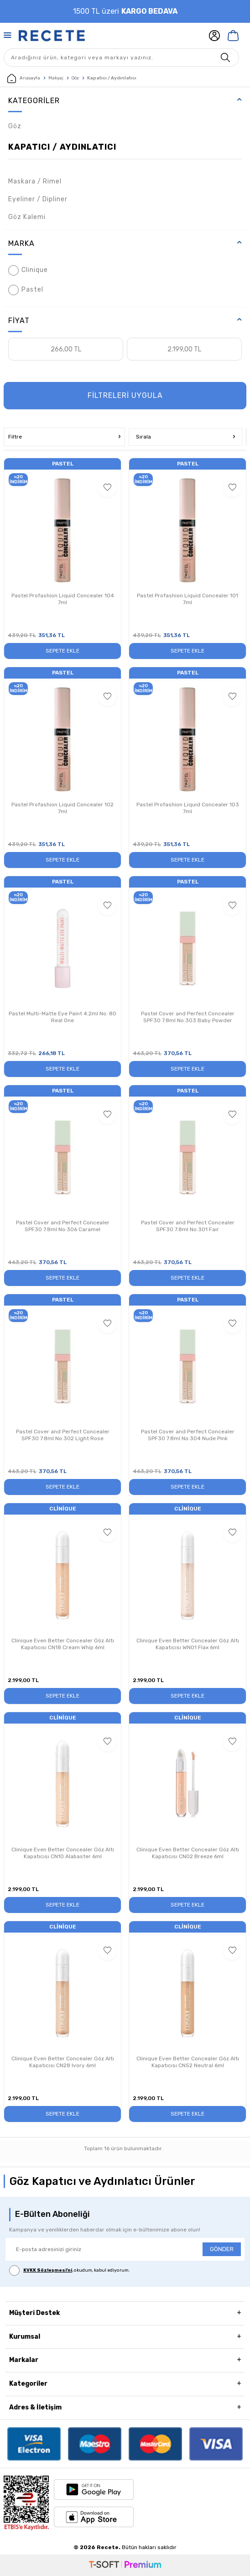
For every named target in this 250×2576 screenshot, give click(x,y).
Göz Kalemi (27, 217)
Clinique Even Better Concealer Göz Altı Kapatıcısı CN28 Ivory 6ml (62, 2062)
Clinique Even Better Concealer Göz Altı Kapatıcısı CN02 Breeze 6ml (187, 1853)
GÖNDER (222, 2249)
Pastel (25, 290)
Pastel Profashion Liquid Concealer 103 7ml (187, 808)
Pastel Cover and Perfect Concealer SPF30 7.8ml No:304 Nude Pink (187, 1435)
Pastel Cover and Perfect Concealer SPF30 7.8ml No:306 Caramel (62, 1226)
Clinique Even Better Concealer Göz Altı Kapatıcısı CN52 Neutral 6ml (187, 2062)
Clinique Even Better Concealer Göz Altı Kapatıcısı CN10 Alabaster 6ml (62, 1853)
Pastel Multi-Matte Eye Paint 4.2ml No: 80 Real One (62, 1017)
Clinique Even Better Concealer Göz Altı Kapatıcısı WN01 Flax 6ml (187, 1644)
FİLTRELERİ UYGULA (125, 395)
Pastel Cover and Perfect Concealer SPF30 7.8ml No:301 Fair (187, 1226)
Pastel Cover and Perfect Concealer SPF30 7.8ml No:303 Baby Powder (187, 1017)
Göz (75, 78)
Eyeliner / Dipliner (38, 199)
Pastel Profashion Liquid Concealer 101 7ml (187, 599)
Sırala (185, 437)
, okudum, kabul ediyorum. (69, 2270)
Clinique (28, 270)
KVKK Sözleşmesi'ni (47, 2270)
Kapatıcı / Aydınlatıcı (62, 147)
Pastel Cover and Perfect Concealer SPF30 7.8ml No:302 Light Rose (62, 1435)
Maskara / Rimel (35, 181)
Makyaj (55, 78)
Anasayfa (23, 78)
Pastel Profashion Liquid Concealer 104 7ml (62, 599)
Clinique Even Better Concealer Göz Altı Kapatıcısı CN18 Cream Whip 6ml (62, 1644)
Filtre (64, 437)
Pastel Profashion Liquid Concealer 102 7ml (62, 808)
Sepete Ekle (62, 651)
